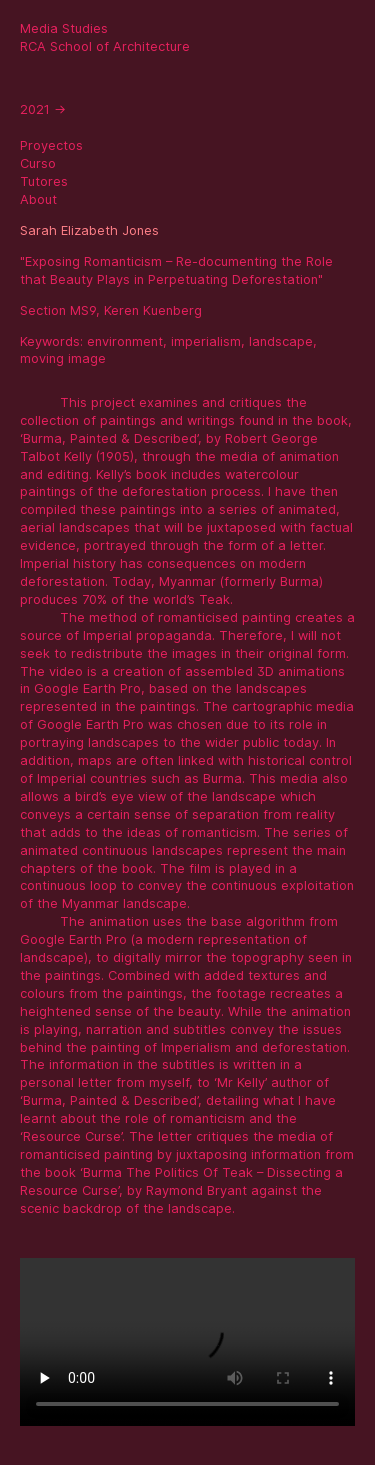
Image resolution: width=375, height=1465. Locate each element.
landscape (281, 341)
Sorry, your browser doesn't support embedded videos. (187, 1342)
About (38, 199)
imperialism (206, 341)
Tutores (44, 181)
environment (125, 341)
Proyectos (51, 145)
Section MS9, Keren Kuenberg (111, 310)
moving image (63, 358)
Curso (38, 163)
